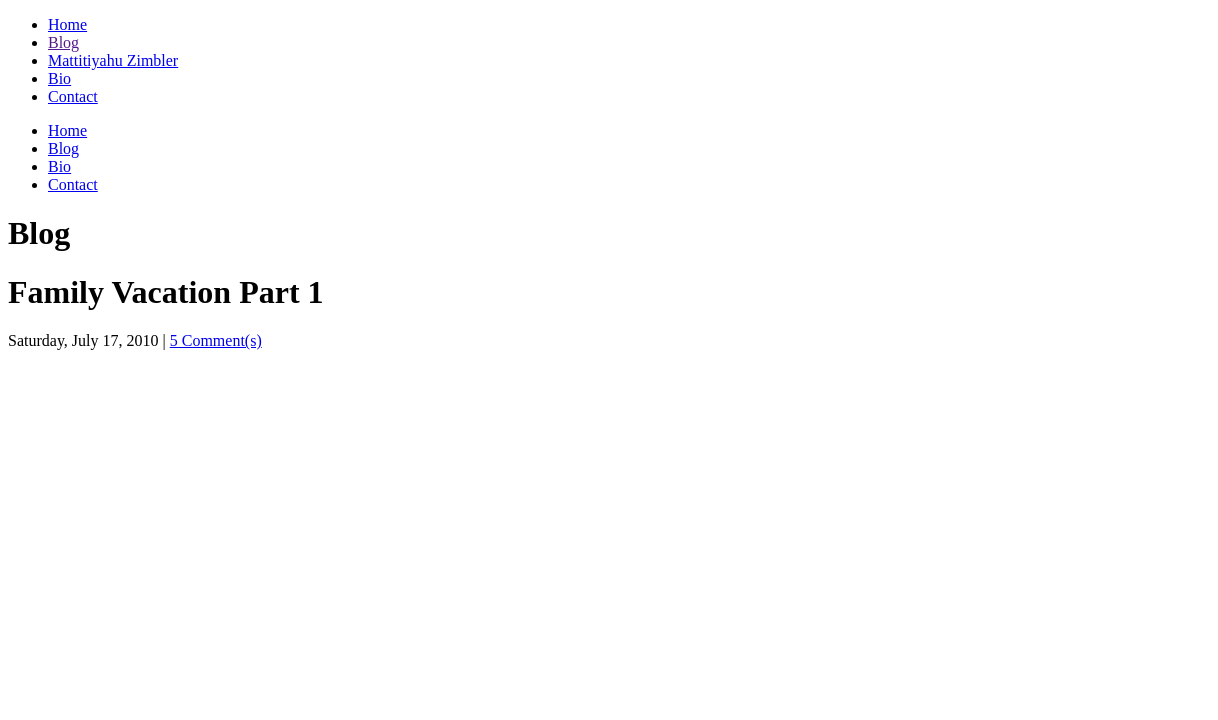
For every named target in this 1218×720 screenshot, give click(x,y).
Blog (63, 42)
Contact (73, 96)
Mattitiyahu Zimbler (113, 60)
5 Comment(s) (216, 340)
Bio (59, 78)
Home (67, 24)
